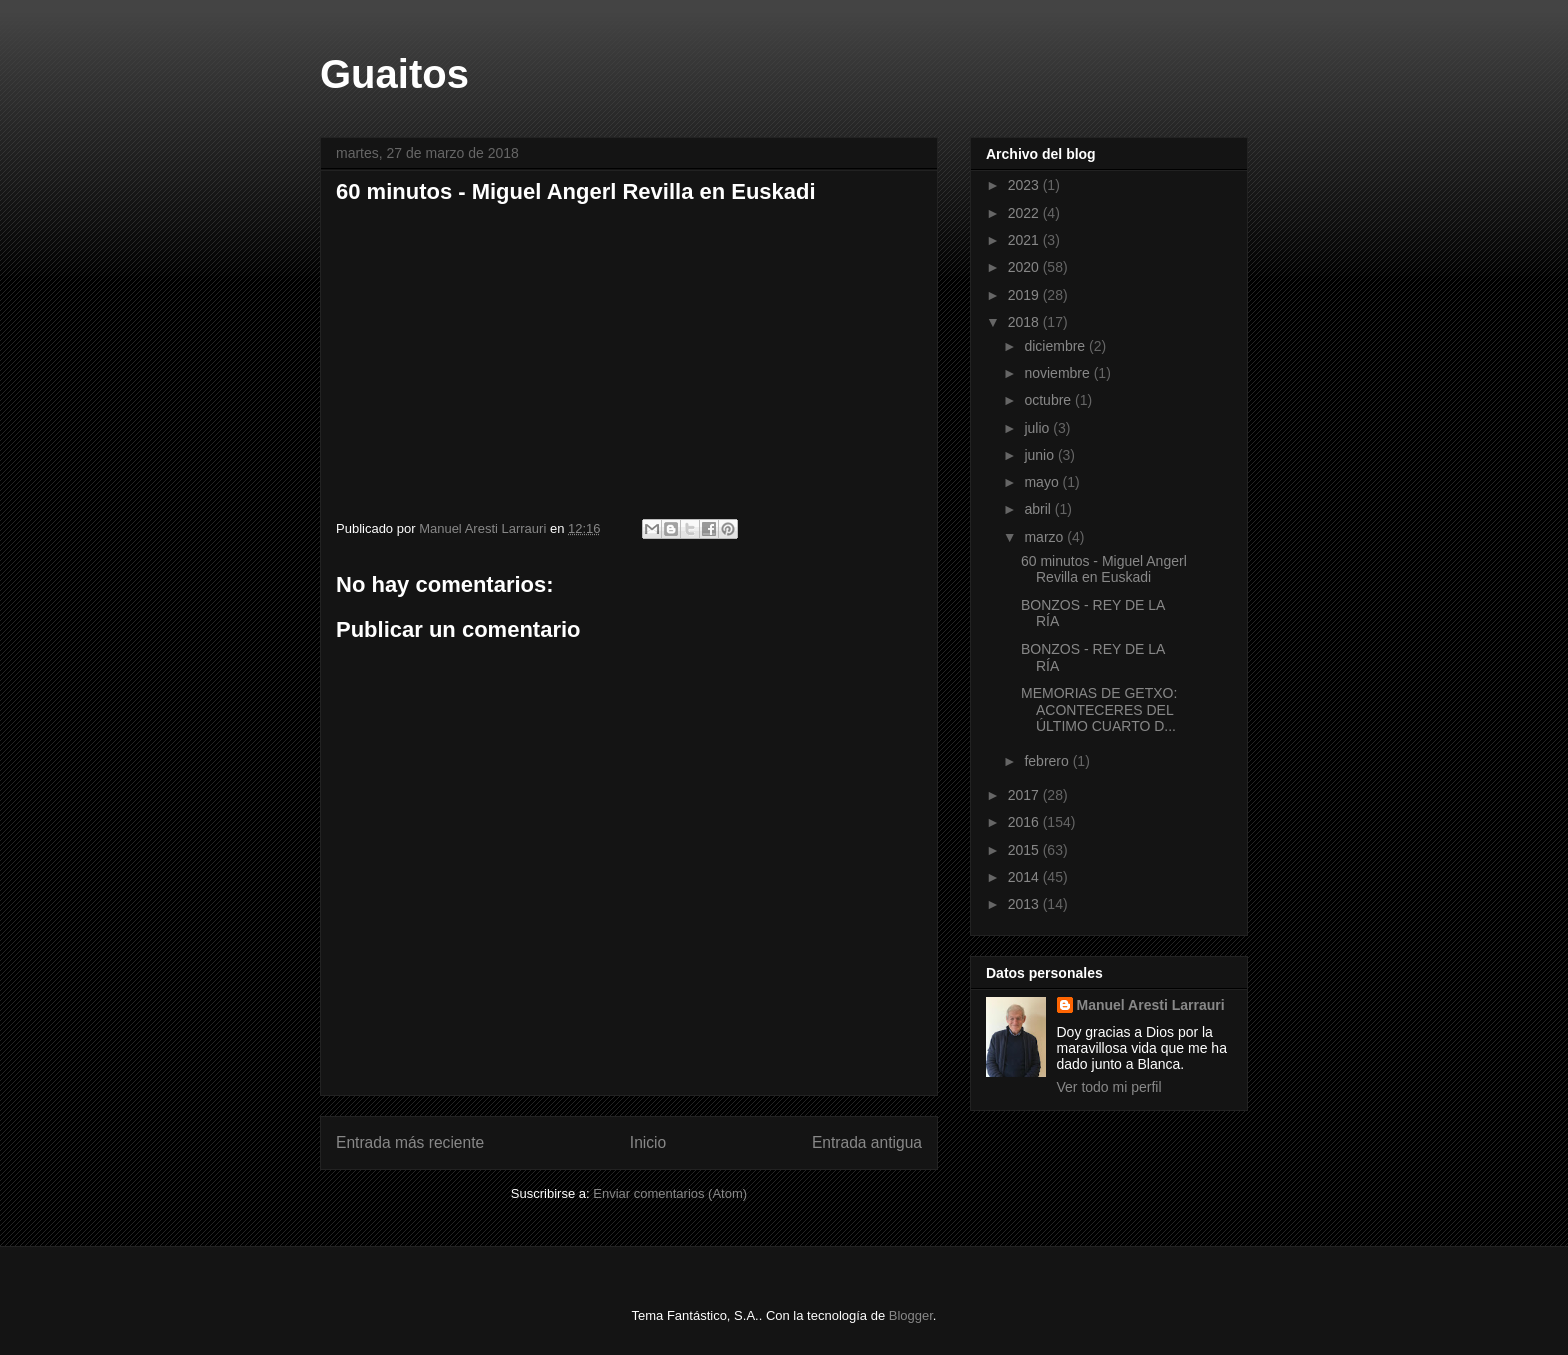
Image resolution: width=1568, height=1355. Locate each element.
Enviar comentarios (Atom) (670, 1193)
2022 (1025, 213)
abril (1039, 509)
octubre (1049, 400)
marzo (1045, 537)
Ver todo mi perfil (1109, 1087)
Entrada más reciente (410, 1142)
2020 (1025, 267)
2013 (1025, 904)
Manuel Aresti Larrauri (1151, 1005)
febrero (1048, 761)
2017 (1025, 795)
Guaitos (394, 74)
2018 (1025, 322)
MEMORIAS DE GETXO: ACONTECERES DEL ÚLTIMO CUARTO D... (1099, 710)
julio (1038, 428)
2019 (1025, 295)
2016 (1025, 822)
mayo (1043, 482)
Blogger (911, 1315)
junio (1040, 455)
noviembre (1058, 373)
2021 (1025, 240)
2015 (1025, 850)
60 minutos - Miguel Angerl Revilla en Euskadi (1104, 569)
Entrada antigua (867, 1142)
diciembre (1056, 346)
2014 (1025, 877)
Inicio (648, 1142)
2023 (1025, 185)
